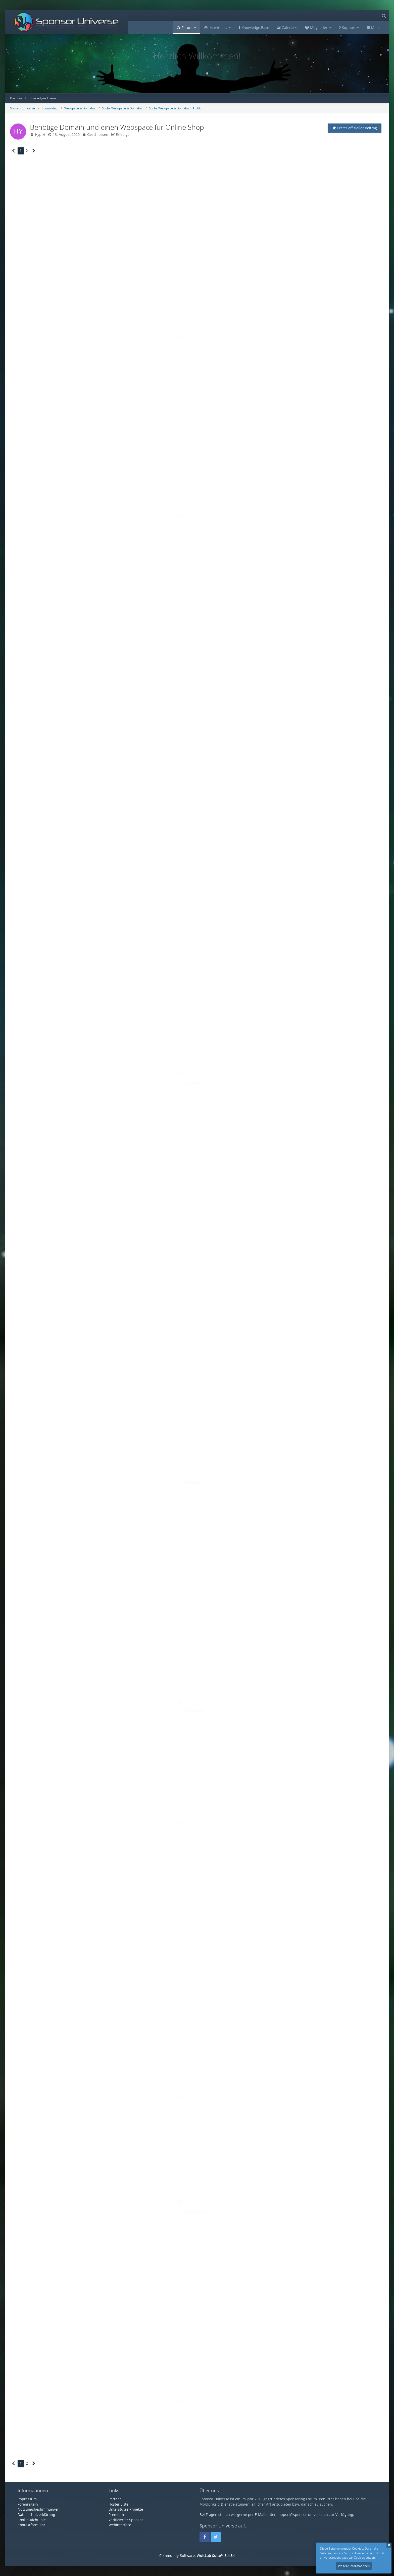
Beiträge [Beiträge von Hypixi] (21, 247)
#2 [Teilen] (376, 289)
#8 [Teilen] (376, 877)
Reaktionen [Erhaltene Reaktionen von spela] (23, 952)
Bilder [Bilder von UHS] (19, 1497)
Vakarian (87, 2344)
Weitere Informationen (354, 2566)
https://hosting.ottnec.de (225, 1207)
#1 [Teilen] (376, 167)
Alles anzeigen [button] (226, 1907)
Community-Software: (197, 2555)
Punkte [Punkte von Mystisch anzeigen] (20, 1832)
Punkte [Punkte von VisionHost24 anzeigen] (20, 749)
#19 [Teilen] (375, 2265)
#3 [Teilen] (376, 358)
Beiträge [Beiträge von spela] (21, 964)
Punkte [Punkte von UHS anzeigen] (20, 1486)
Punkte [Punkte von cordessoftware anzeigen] (20, 524)
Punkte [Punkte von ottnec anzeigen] (20, 1222)
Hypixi (40, 134)
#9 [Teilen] (376, 984)
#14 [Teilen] (375, 1620)
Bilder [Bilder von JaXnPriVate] (19, 1089)
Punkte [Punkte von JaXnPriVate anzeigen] (20, 1071)
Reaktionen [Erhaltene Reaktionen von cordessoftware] (23, 519)
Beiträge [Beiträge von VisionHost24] (21, 755)
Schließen (388, 2545)
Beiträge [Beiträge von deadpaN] (21, 1376)
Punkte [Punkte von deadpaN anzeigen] (20, 1370)
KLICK (105, 1066)
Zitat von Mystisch (100, 1874)
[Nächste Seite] (33, 150)
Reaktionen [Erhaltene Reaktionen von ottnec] (23, 1216)
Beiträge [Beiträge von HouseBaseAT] (21, 434)
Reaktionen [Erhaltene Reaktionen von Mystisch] (23, 1826)
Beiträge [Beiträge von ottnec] (21, 1227)
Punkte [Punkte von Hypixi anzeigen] (20, 241)
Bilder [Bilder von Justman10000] (19, 643)
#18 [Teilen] (375, 2118)
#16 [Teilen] (375, 1858)
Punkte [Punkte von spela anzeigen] (20, 958)
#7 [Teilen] (376, 776)
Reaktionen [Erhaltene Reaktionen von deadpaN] (23, 1364)
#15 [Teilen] (375, 1761)
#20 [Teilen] (375, 2333)
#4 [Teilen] (376, 454)
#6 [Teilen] (376, 663)
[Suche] (383, 15)
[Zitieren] (375, 246)
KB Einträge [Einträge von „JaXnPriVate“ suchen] (23, 1083)
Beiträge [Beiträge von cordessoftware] (21, 530)
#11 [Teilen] (375, 1289)
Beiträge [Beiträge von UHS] (21, 1492)
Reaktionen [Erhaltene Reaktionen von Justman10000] (23, 626)
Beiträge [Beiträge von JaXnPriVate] (21, 1077)
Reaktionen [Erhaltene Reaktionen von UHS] (23, 1480)
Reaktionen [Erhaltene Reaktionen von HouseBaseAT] (23, 422)
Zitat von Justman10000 (105, 803)
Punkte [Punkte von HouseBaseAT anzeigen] (20, 428)
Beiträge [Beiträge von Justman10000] (21, 637)
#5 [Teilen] (376, 551)
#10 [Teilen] (375, 1141)
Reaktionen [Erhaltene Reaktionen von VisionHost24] (23, 744)
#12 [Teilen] (375, 1410)
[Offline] (40, 203)
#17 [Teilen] (375, 2049)
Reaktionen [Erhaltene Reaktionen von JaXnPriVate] (23, 1065)
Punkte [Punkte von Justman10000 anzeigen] (20, 631)
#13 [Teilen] (375, 1519)
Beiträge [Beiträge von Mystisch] (21, 1837)
